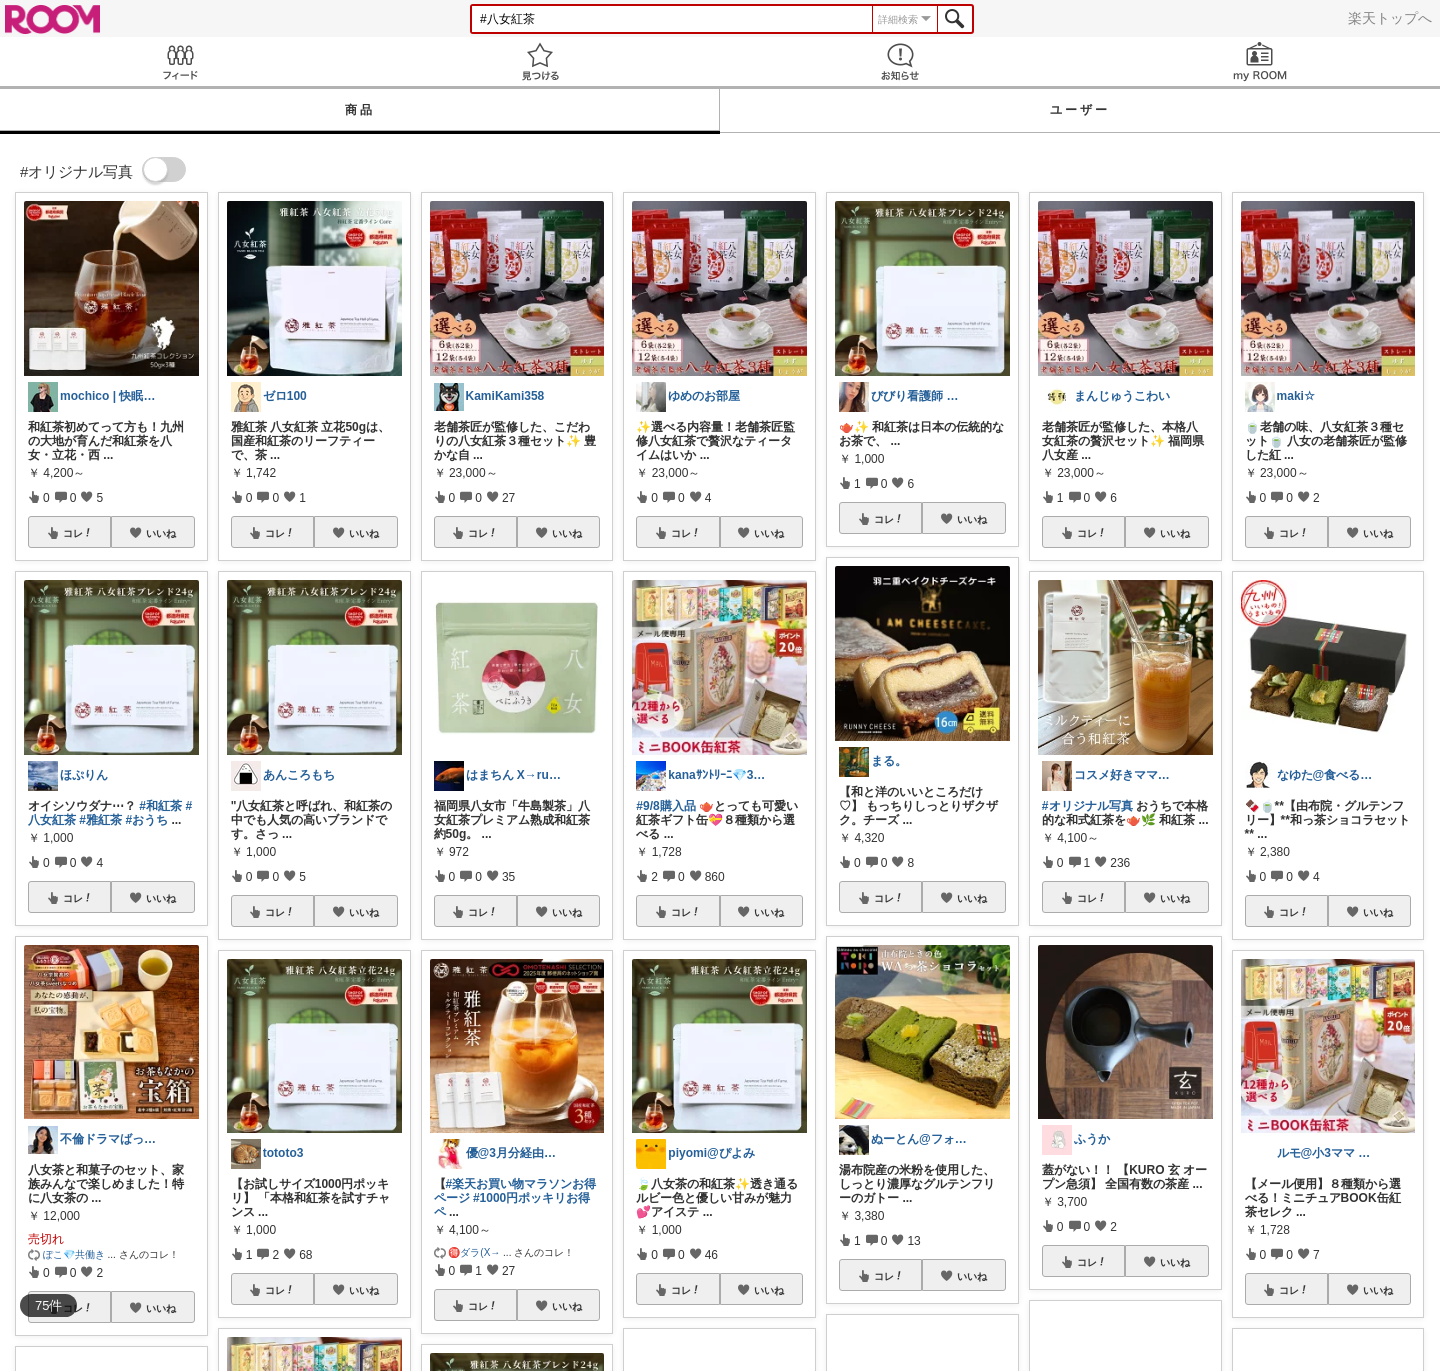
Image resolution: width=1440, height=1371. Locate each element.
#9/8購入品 (665, 806)
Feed (180, 61)
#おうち (146, 820)
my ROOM (1260, 61)
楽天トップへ (1390, 18)
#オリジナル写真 (1087, 806)
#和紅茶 (160, 806)
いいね (161, 533)
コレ (78, 533)
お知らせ (900, 61)
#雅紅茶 (100, 820)
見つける (540, 61)
